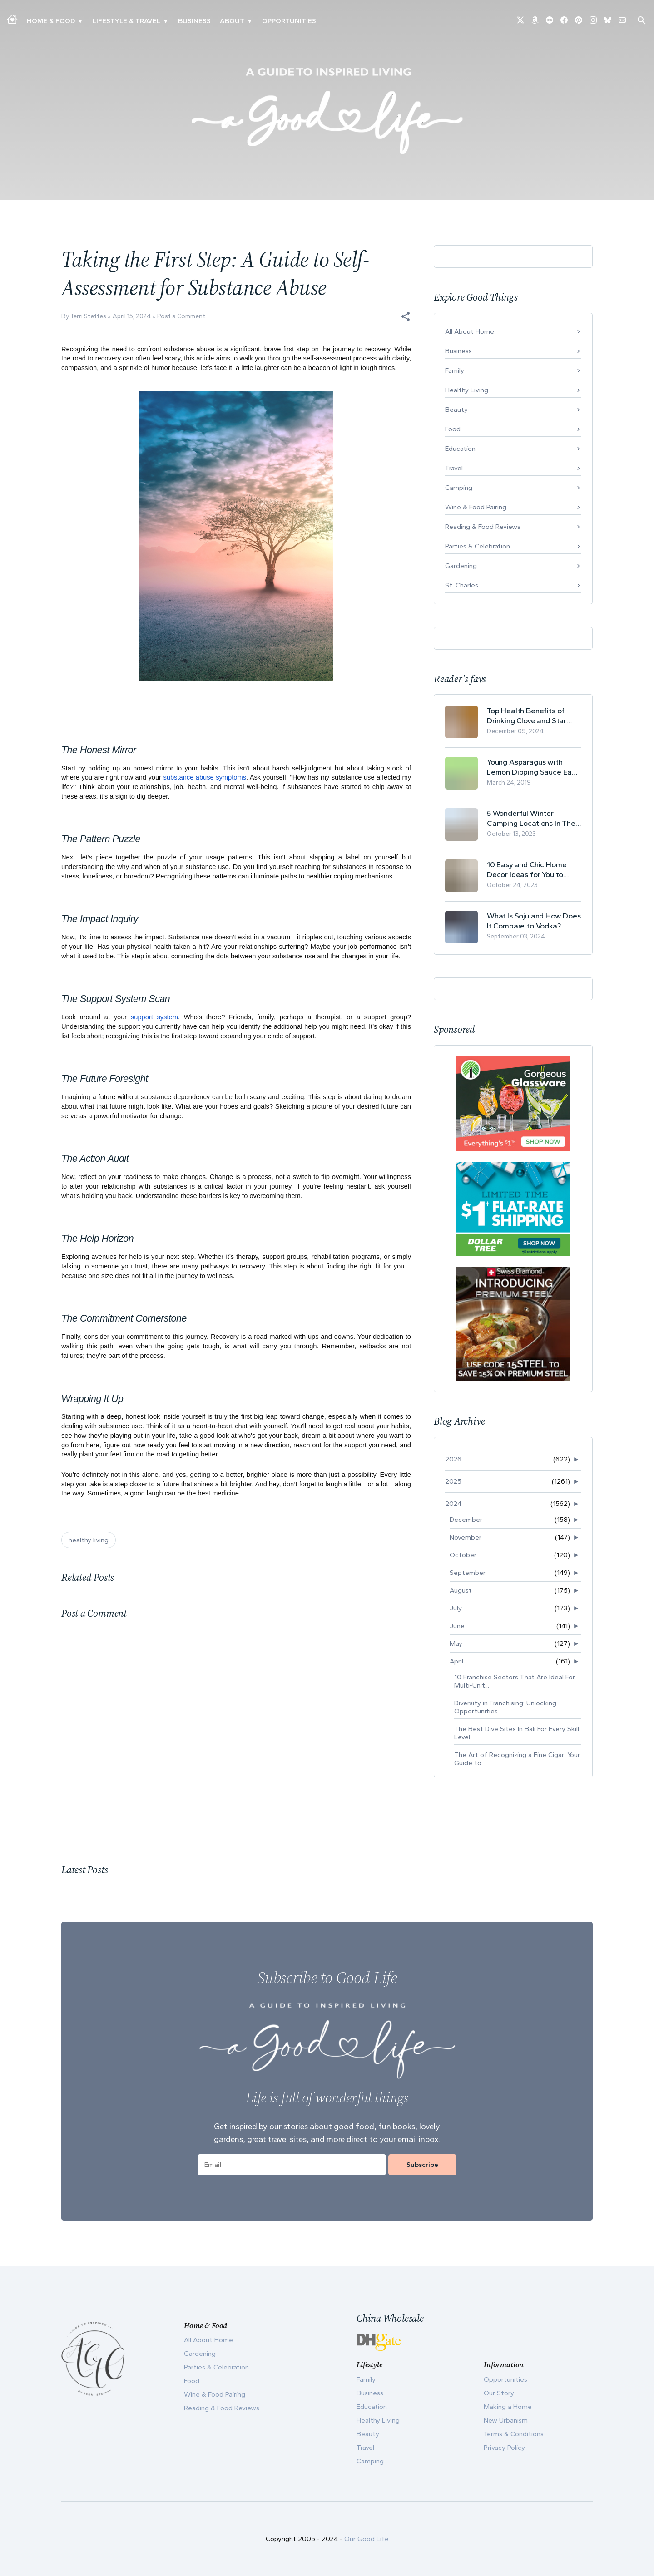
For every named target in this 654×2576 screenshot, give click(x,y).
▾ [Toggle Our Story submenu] (249, 21)
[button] (405, 316)
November (465, 1537)
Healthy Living (466, 390)
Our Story (499, 2393)
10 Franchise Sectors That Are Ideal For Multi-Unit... (514, 1681)
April (456, 1661)
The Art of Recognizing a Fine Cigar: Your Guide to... (517, 1759)
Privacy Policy (504, 2447)
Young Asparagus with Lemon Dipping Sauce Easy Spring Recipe (533, 767)
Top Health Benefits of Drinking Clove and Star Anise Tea (526, 715)
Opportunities (289, 21)
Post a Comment (181, 316)
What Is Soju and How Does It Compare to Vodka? (534, 920)
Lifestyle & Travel (126, 21)
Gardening (461, 566)
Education (460, 448)
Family (454, 370)
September (468, 1573)
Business (194, 21)
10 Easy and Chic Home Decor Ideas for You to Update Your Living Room (529, 869)
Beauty (456, 409)
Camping (458, 488)
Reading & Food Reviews (482, 527)
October (463, 1555)
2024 (453, 1504)
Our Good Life (366, 2539)
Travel (454, 468)
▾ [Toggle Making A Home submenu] (80, 21)
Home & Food (51, 21)
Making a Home (508, 2407)
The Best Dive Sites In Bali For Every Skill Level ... (516, 1733)
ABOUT (232, 21)
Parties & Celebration (477, 546)
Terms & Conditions (514, 2434)
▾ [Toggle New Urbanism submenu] (165, 21)
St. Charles (461, 585)
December (466, 1519)
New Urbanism (506, 2420)
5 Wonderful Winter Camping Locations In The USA (531, 818)
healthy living (89, 1540)
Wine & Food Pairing (475, 507)
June (457, 1626)
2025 (453, 1481)
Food (453, 429)
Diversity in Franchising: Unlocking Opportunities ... (505, 1707)
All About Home (469, 331)
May (456, 1643)
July (456, 1608)
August (461, 1590)
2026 (453, 1459)
